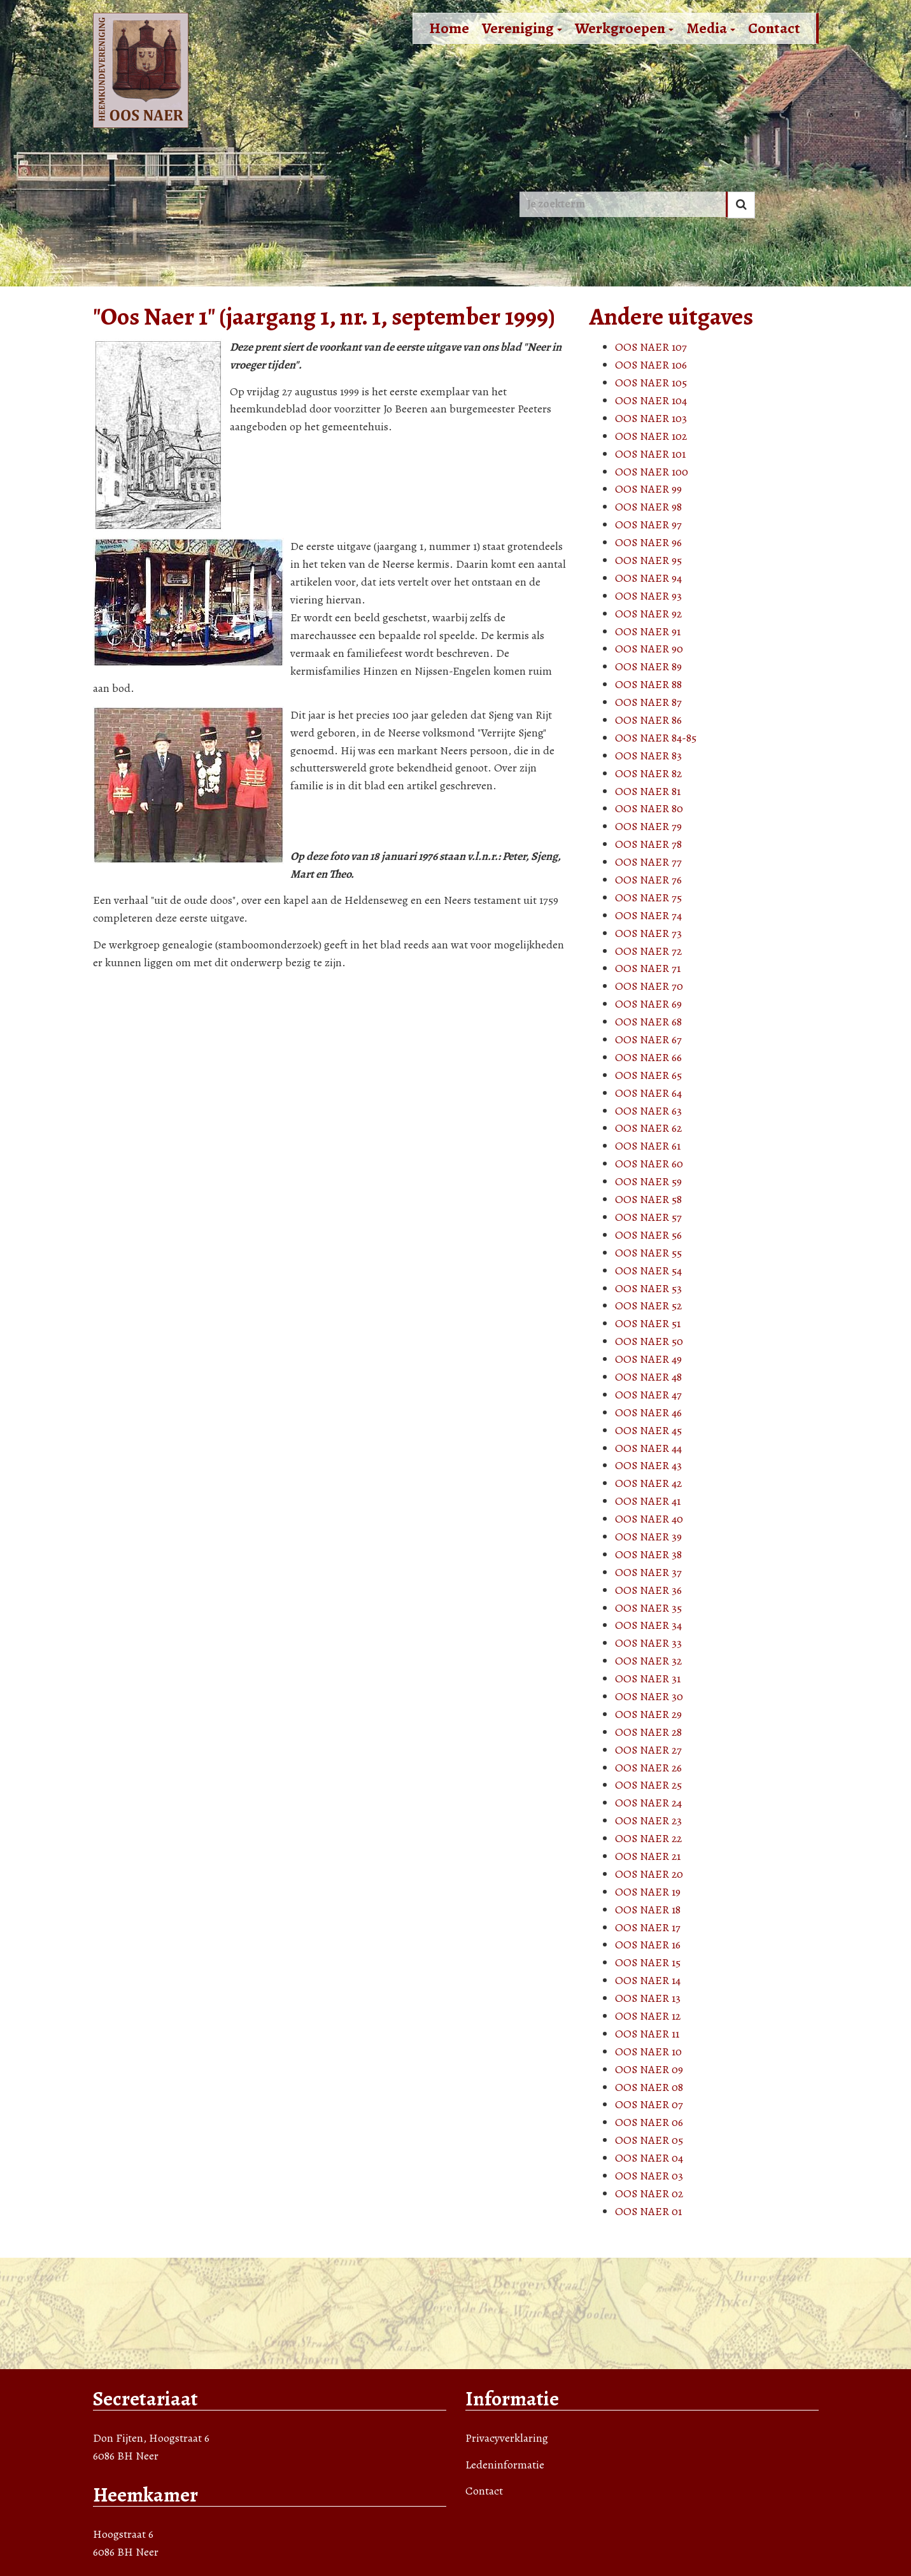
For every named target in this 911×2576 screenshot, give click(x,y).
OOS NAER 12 (648, 2015)
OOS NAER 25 (648, 1784)
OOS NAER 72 (648, 951)
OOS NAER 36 (648, 1590)
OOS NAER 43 (648, 1465)
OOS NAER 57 (648, 1217)
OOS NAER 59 (648, 1181)
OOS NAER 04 (649, 2157)
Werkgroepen (624, 28)
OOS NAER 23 (648, 1820)
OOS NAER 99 (648, 488)
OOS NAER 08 (649, 2087)
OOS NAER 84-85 (655, 737)
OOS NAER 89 (648, 666)
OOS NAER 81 (648, 791)
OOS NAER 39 (648, 1536)
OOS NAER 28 (648, 1732)
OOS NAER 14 (648, 1980)
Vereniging (522, 28)
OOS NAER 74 (648, 915)
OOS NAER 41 (648, 1501)
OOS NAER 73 (648, 933)
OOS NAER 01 (648, 2211)
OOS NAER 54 (648, 1270)
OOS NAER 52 (648, 1305)
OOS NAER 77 (648, 861)
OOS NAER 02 (649, 2193)
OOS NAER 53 (648, 1288)
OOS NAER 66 (648, 1057)
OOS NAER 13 (648, 1998)
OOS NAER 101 (650, 453)
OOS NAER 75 (648, 897)
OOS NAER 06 (649, 2122)
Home (449, 28)
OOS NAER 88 (648, 684)
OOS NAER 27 (648, 1749)
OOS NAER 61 (648, 1145)
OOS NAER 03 (649, 2175)
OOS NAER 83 (648, 755)
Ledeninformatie (504, 2464)
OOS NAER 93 (648, 595)
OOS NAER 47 (648, 1394)
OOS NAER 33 (648, 1642)
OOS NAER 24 (648, 1802)
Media (710, 28)
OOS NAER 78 (648, 844)
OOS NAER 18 (648, 1909)
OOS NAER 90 (649, 648)
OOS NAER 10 (648, 2051)
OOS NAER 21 (648, 1856)
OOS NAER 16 (648, 1944)
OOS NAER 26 (648, 1767)
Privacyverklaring (506, 2438)
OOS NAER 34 (648, 1625)
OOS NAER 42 (648, 1483)
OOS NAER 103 (651, 418)
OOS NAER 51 (648, 1323)
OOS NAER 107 (651, 347)
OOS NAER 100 (651, 471)
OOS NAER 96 (648, 542)
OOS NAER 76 (648, 879)
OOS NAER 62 (648, 1128)
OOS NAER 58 (648, 1199)
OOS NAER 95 (648, 560)
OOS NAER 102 (651, 436)
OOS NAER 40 (649, 1518)
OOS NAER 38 (648, 1554)
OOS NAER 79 (648, 826)
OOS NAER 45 (648, 1430)
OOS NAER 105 (651, 382)
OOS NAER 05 (649, 2140)
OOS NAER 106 (651, 364)
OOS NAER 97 (648, 524)
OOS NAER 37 (648, 1572)
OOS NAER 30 (649, 1696)
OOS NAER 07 (649, 2104)
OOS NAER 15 (648, 1962)
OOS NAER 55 (648, 1252)
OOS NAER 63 (648, 1110)
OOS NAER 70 (649, 986)
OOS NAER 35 (648, 1607)
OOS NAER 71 (648, 968)
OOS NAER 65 (648, 1075)
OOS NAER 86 (648, 720)
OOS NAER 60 (649, 1163)
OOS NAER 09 (649, 2069)
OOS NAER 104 (651, 400)
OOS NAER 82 (648, 773)
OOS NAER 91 (648, 631)
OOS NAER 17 (648, 1927)
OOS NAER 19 (648, 1891)
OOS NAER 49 (648, 1359)
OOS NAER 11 (647, 2033)
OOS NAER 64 (648, 1093)
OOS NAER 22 (648, 1838)
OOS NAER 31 (648, 1678)
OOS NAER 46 (648, 1412)
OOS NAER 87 (648, 702)
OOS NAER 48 (648, 1376)
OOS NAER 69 (648, 1003)
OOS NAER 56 (648, 1234)
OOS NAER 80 (649, 808)
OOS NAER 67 (648, 1039)
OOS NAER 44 (648, 1448)
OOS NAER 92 (648, 613)
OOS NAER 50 (649, 1341)
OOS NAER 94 (648, 578)
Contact (774, 28)
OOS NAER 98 (648, 506)
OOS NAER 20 (649, 1874)
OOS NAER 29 (648, 1714)
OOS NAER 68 (648, 1021)
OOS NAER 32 (648, 1660)
